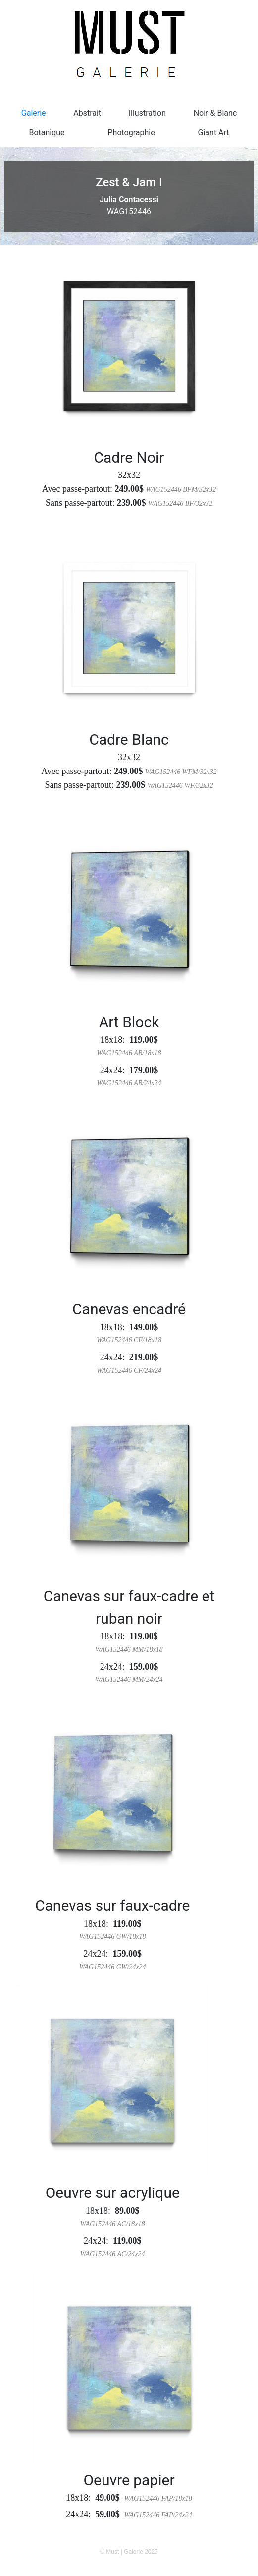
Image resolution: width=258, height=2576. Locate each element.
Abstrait (87, 113)
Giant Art (213, 132)
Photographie (131, 132)
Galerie (33, 113)
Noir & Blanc (215, 113)
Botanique (46, 132)
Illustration (147, 113)
